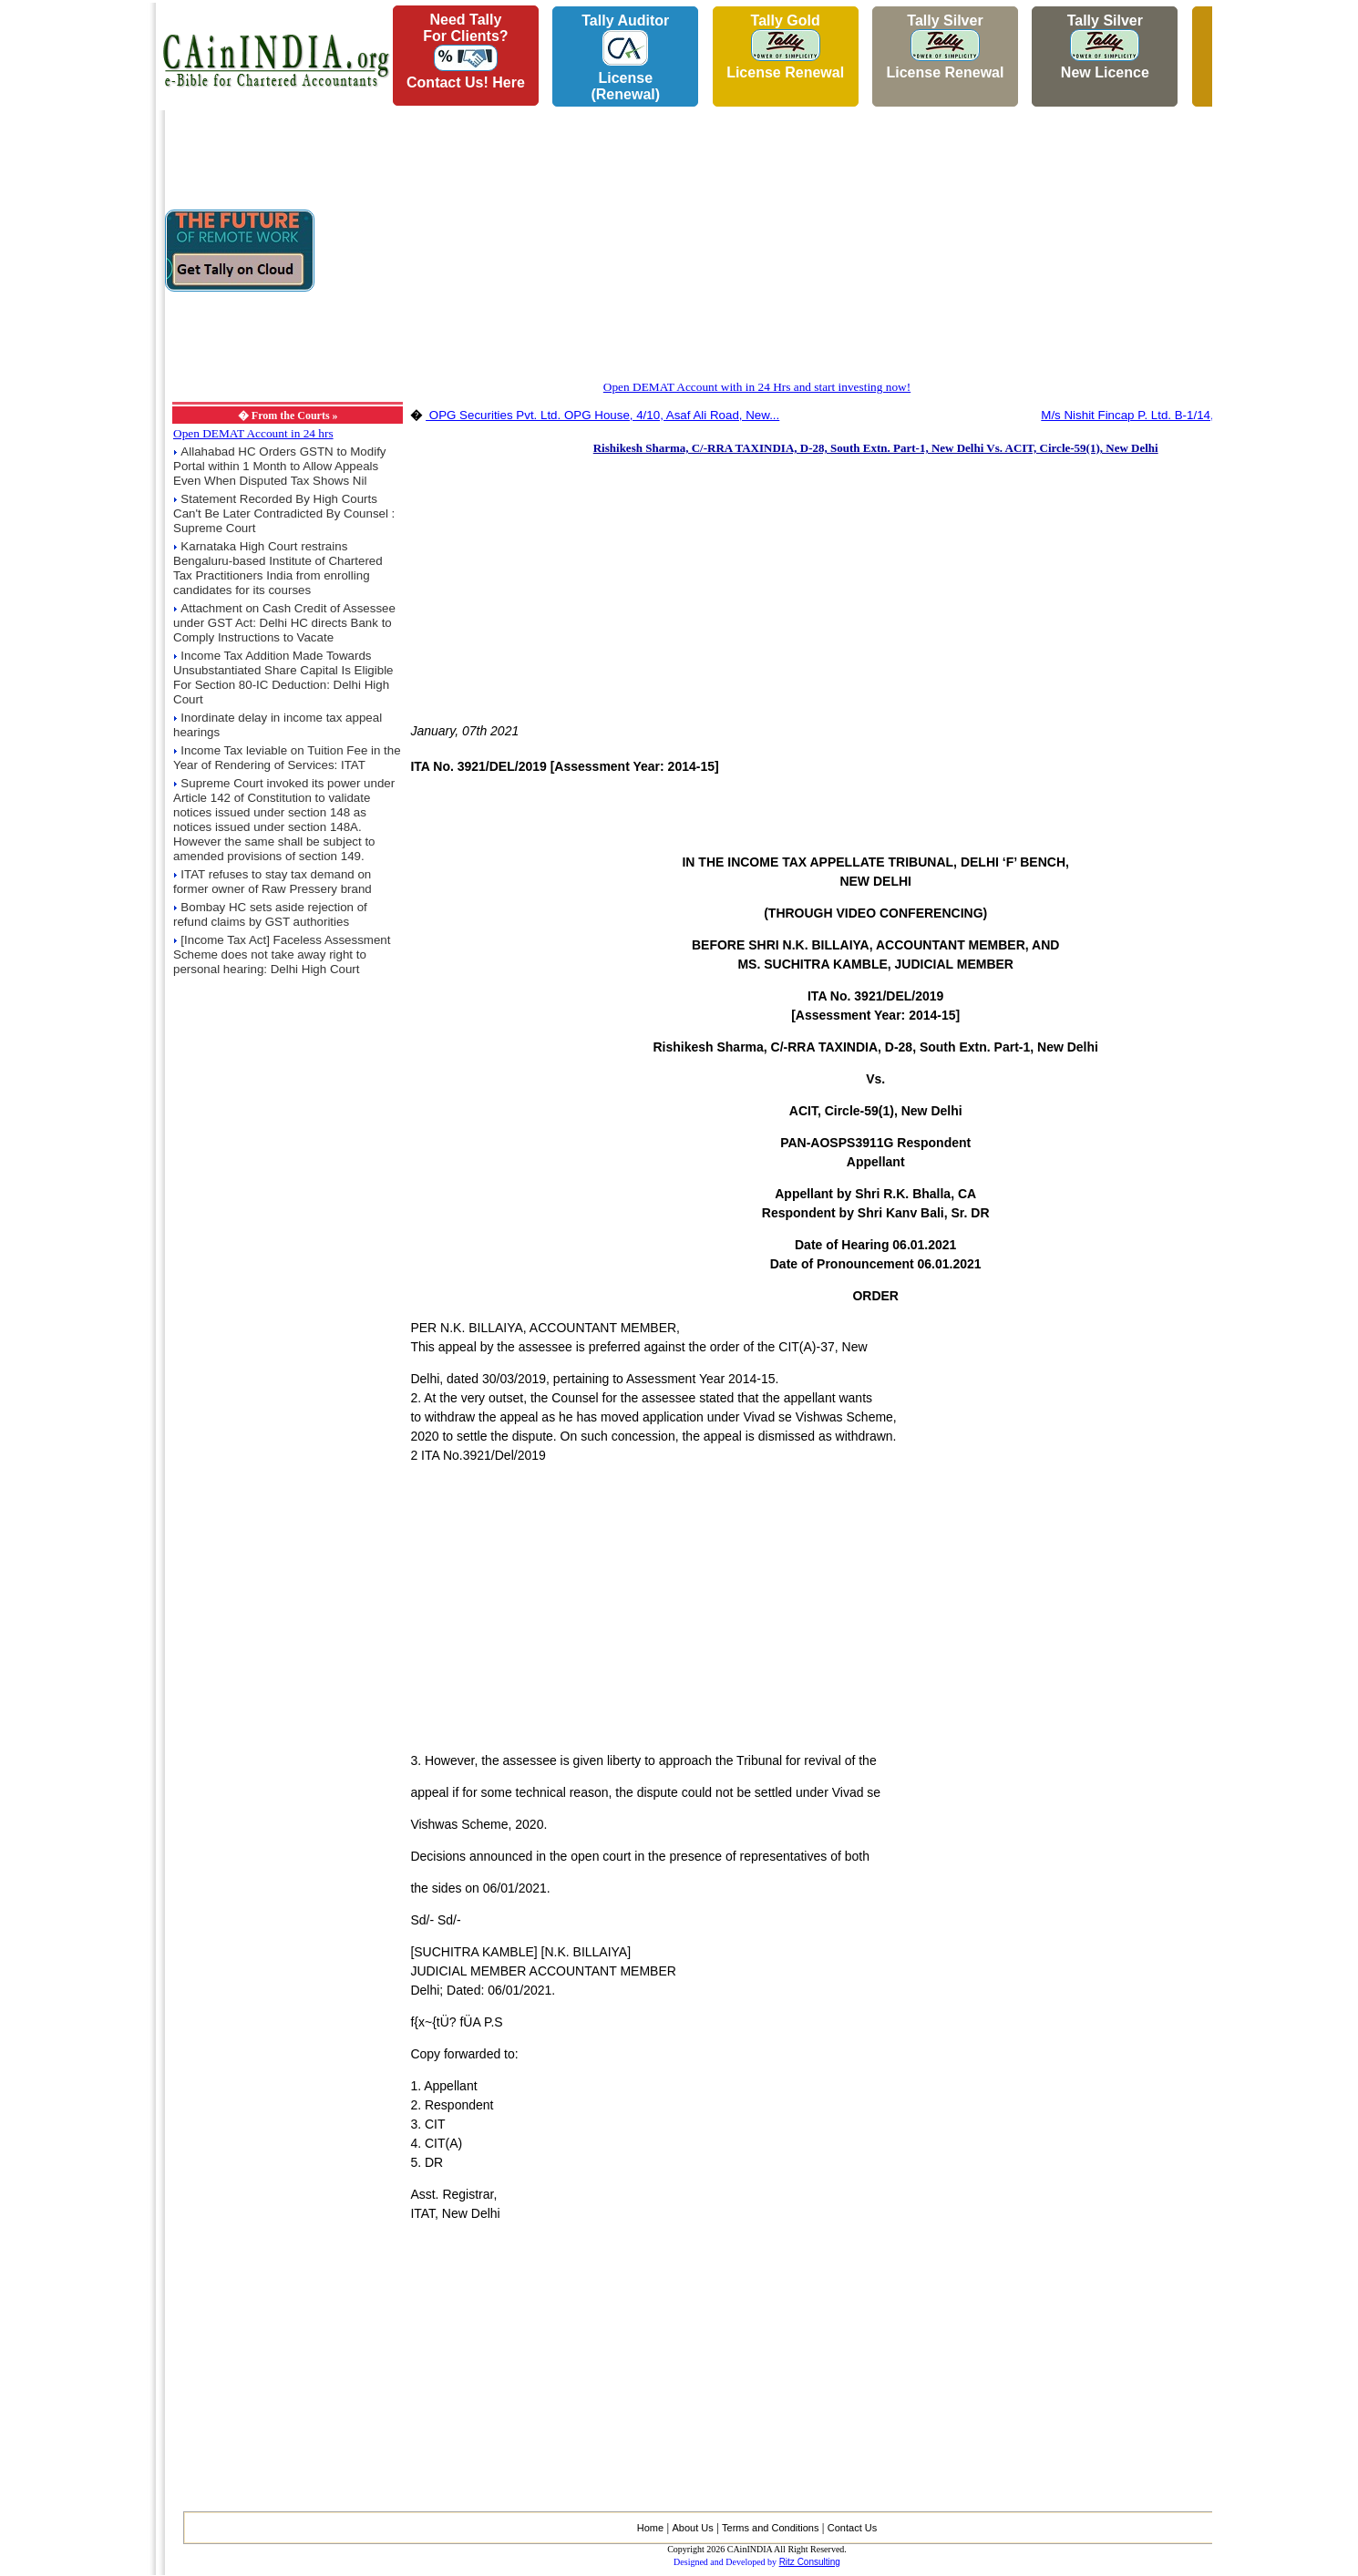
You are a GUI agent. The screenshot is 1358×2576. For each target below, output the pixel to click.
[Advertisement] (74, 274)
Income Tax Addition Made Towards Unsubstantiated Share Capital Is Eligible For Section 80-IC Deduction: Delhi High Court (283, 677)
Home (650, 2527)
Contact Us (852, 2527)
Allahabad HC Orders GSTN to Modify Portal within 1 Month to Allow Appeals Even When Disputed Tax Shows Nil (279, 466)
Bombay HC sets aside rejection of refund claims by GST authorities (270, 914)
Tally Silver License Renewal (944, 46)
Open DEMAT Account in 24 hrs (253, 433)
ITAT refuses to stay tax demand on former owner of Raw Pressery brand (272, 881)
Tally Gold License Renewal (785, 46)
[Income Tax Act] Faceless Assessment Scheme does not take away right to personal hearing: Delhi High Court (281, 954)
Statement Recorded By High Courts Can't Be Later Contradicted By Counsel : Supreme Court (284, 513)
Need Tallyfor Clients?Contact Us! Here (465, 51)
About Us (692, 2527)
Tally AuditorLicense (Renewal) (625, 57)
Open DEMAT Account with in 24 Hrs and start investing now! (756, 387)
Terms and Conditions (770, 2527)
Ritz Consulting (809, 2562)
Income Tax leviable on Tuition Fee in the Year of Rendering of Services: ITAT (287, 758)
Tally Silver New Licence (1105, 46)
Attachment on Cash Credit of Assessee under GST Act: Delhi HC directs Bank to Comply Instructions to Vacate (284, 622)
